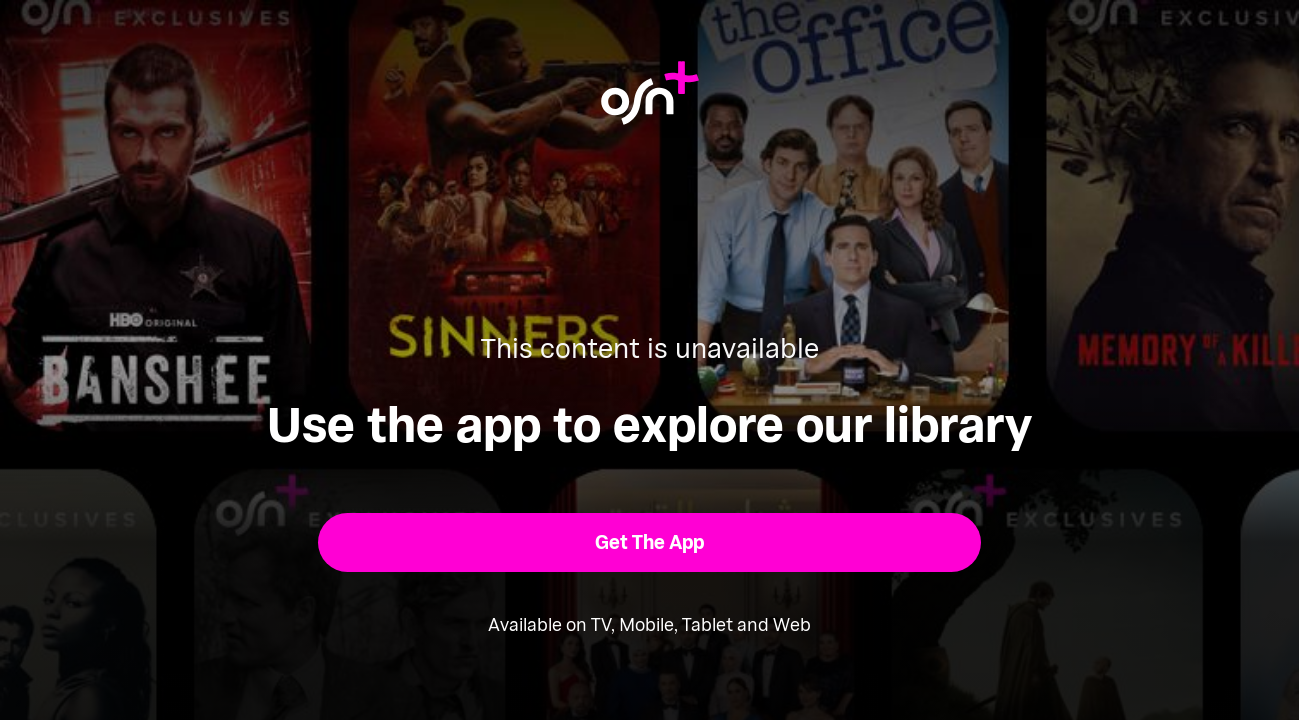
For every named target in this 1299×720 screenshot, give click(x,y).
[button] (649, 542)
